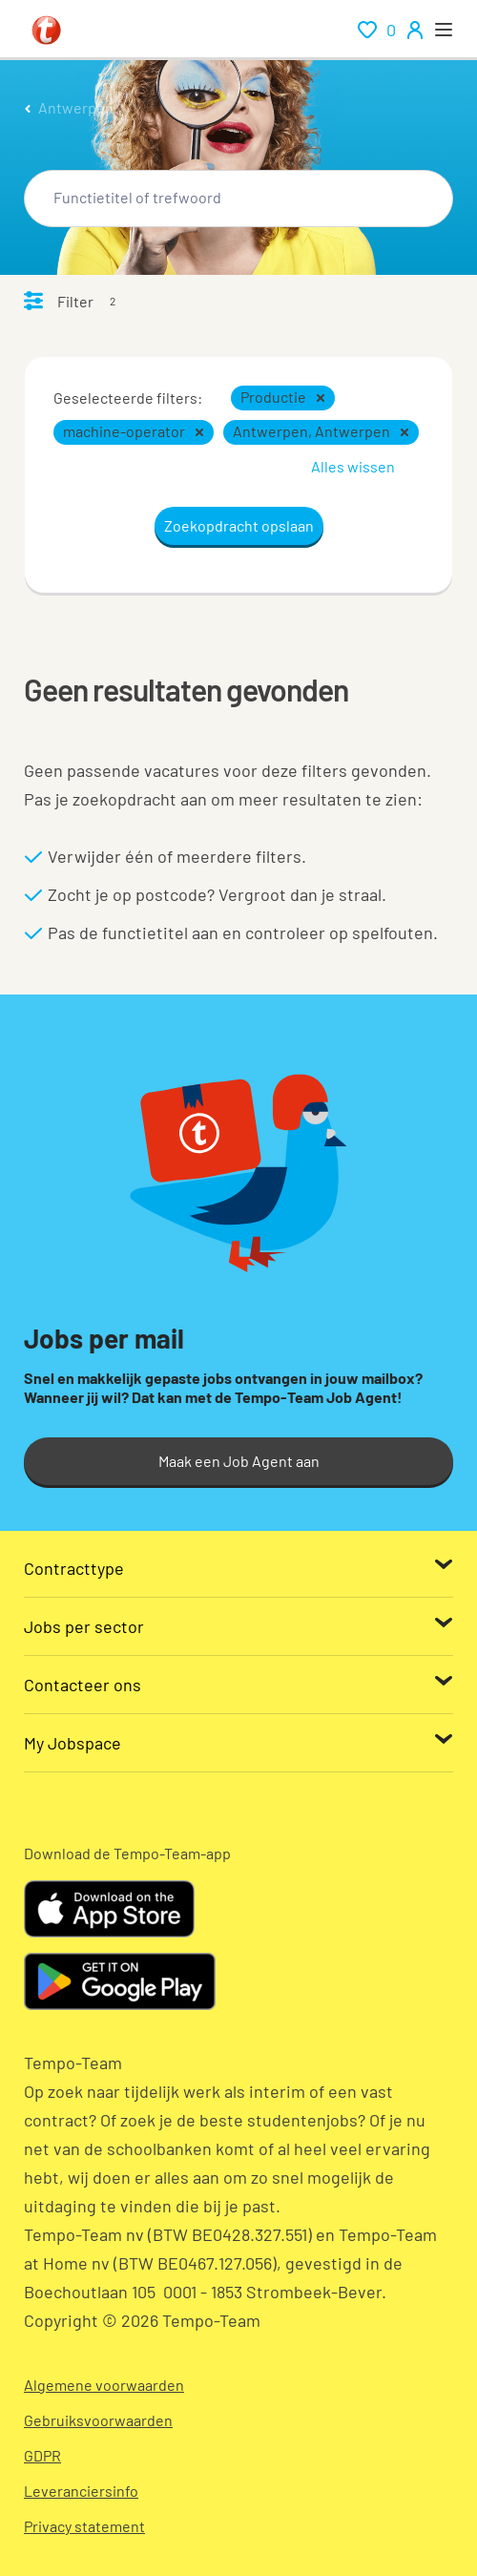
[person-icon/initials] (415, 29)
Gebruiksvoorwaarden (98, 2420)
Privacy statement (84, 2526)
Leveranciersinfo (81, 2491)
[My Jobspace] (238, 1742)
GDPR (42, 2455)
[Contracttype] (238, 1568)
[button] (320, 398)
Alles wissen (353, 466)
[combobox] (238, 198)
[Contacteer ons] (238, 1684)
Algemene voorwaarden (104, 2385)
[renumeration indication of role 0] (377, 29)
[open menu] (443, 29)
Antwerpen (76, 107)
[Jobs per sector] (238, 1626)
